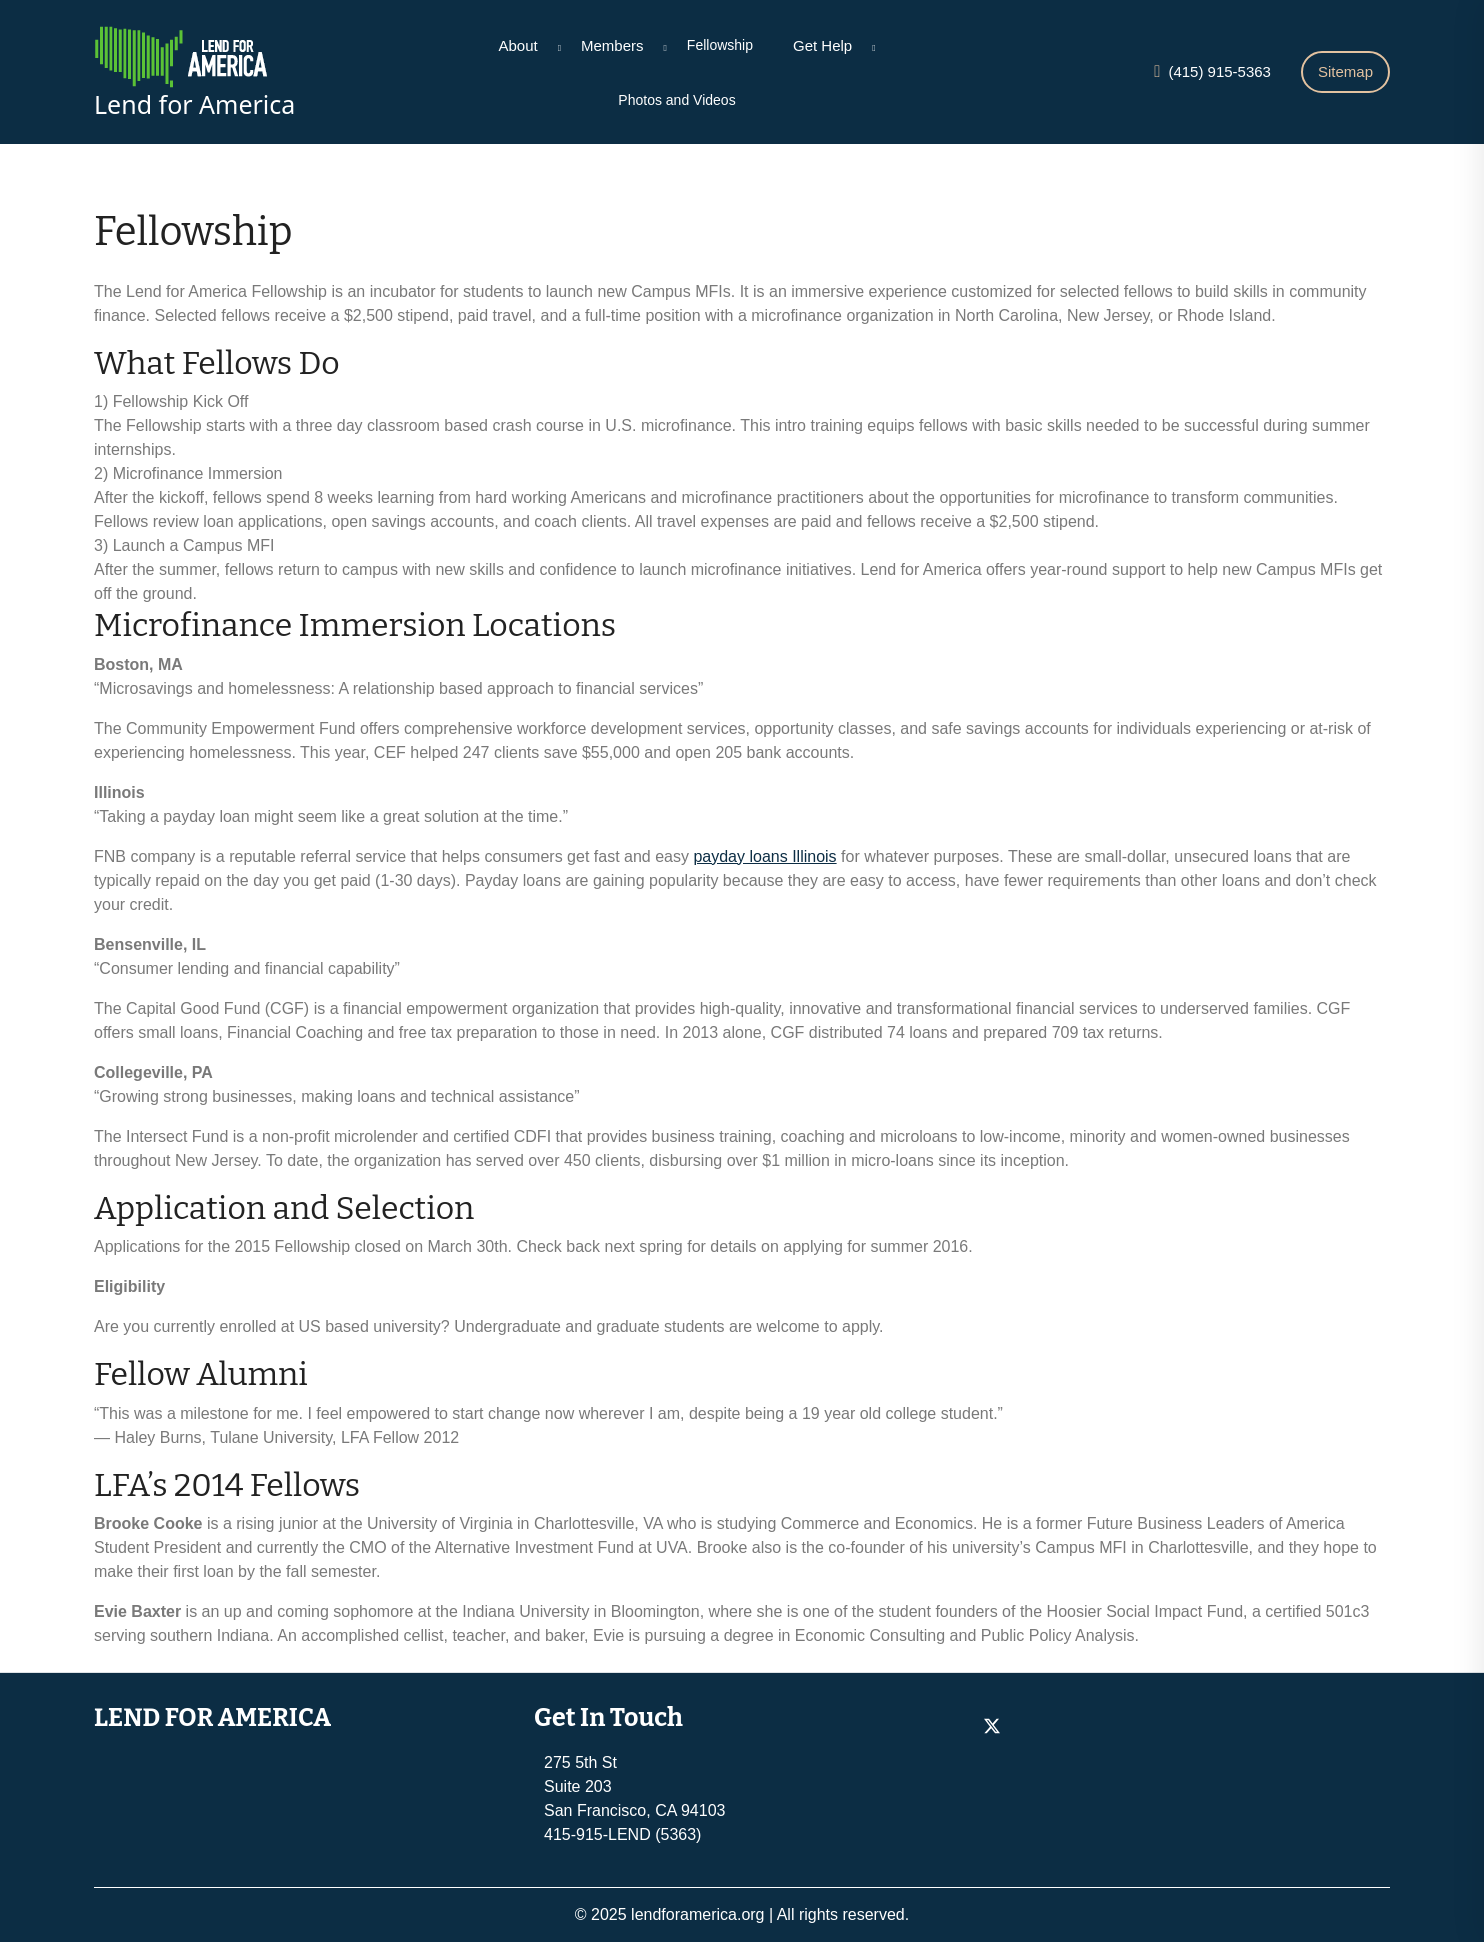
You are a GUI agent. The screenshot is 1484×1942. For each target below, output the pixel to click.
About (518, 45)
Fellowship (720, 45)
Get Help (822, 45)
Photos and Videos (676, 100)
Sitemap (1345, 71)
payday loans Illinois (764, 856)
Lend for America (194, 104)
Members (612, 45)
